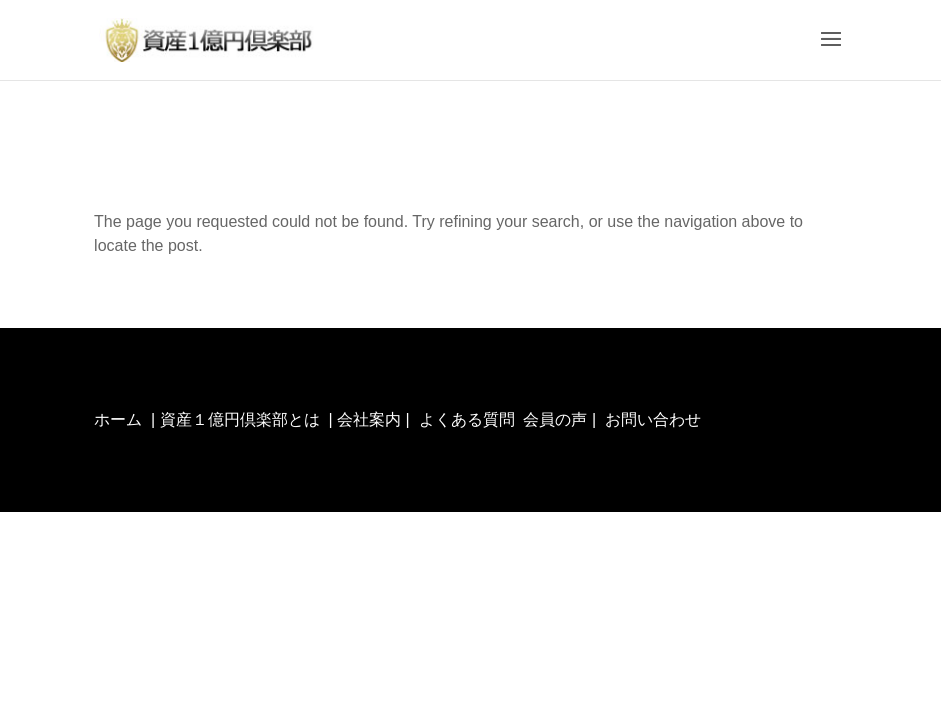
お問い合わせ (653, 419)
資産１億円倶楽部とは (240, 419)
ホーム (118, 419)
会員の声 (555, 419)
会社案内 (369, 419)
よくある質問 (467, 419)
